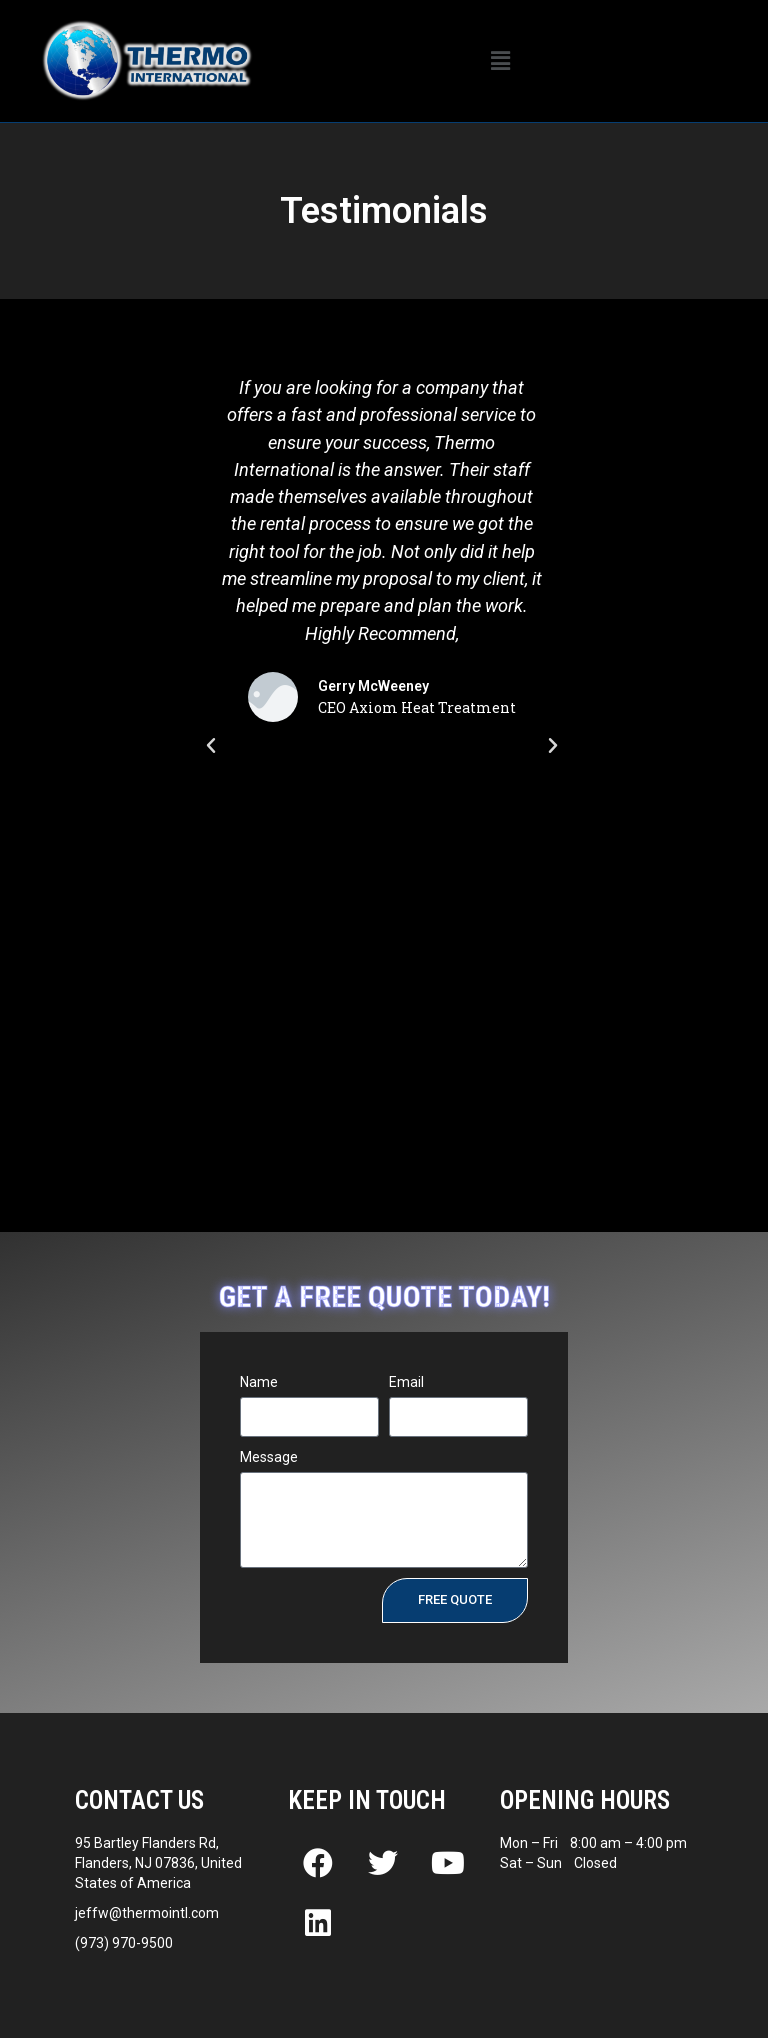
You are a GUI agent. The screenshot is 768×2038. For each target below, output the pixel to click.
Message (269, 1457)
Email (406, 1382)
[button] (501, 61)
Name (259, 1382)
